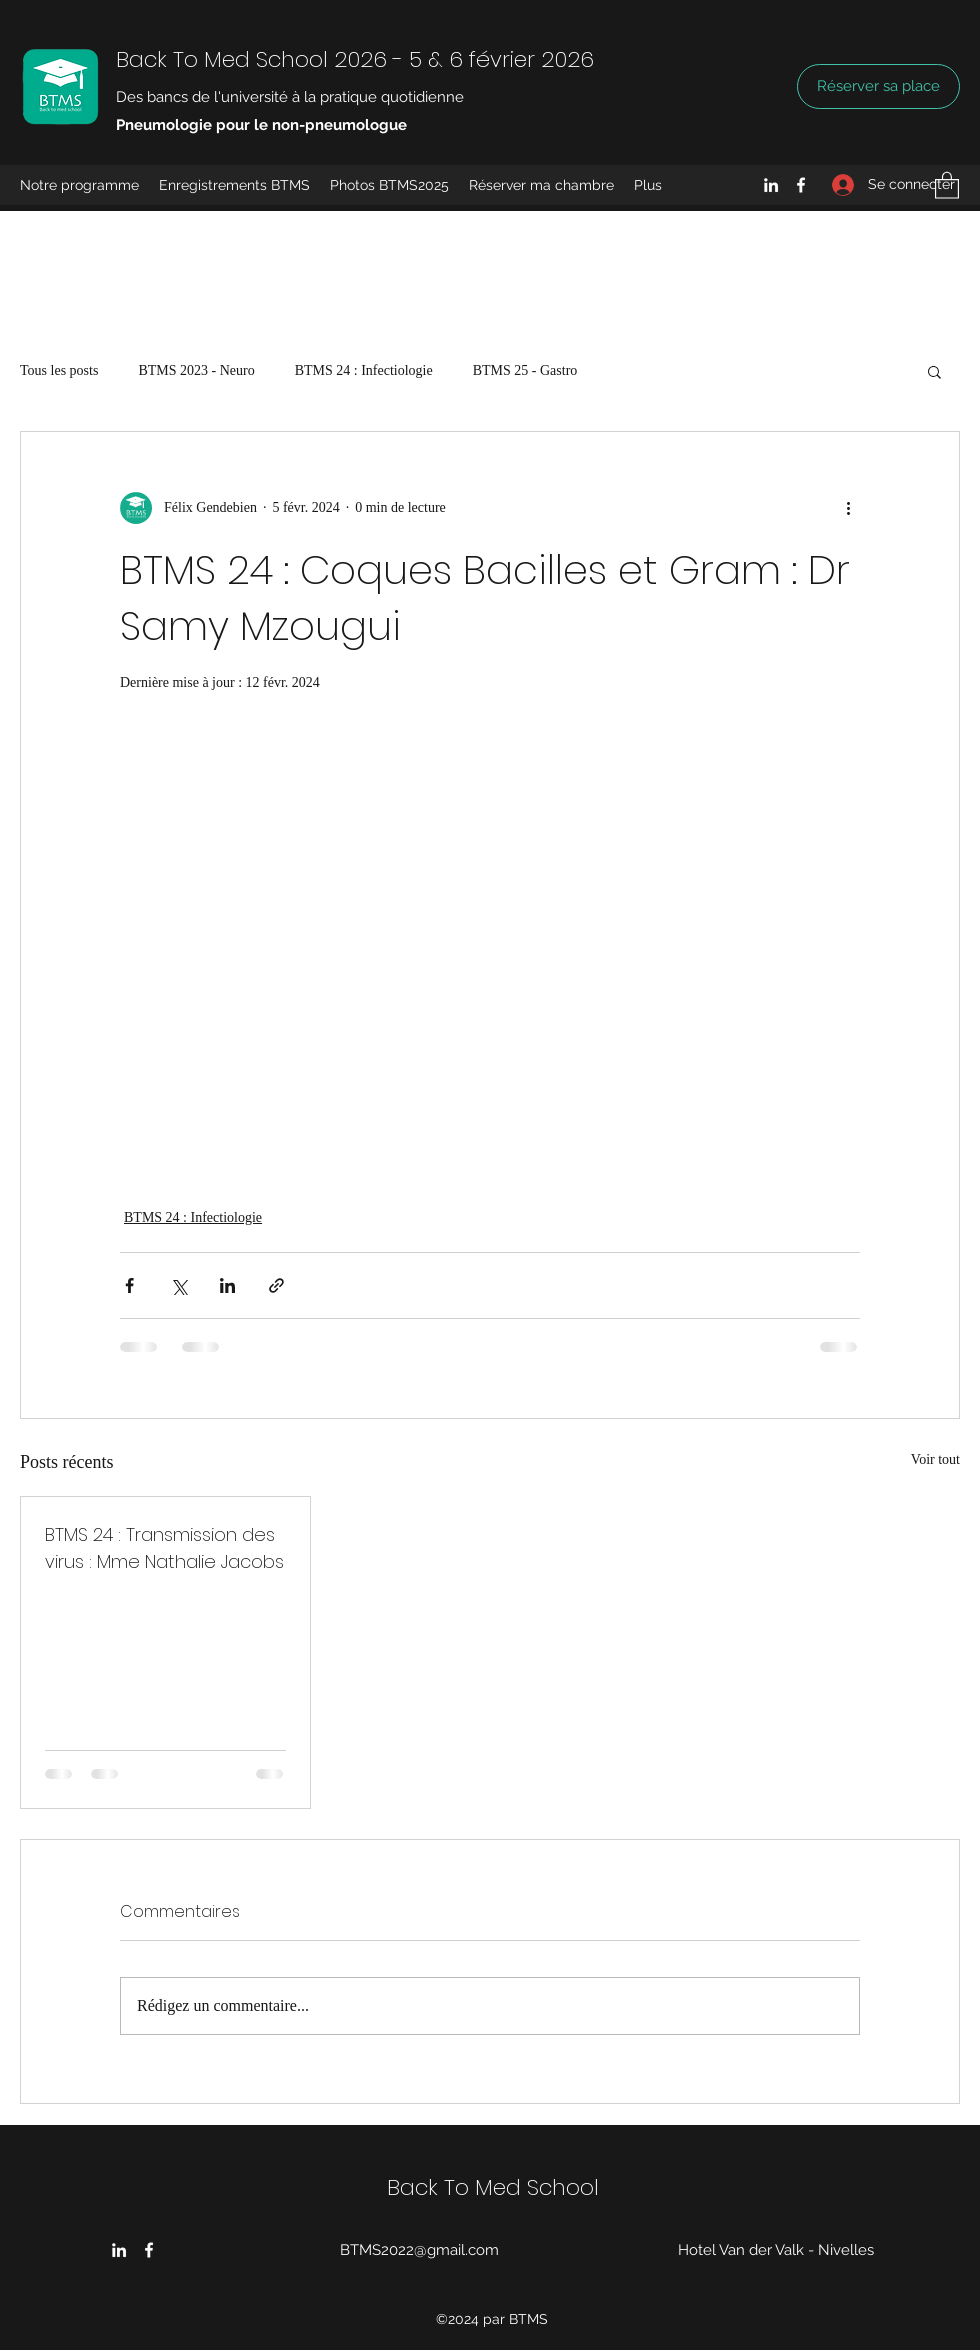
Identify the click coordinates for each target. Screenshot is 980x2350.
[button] (947, 184)
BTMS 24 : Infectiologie (364, 370)
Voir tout (935, 1459)
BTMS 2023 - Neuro (196, 370)
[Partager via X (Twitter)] (178, 1285)
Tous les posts (59, 370)
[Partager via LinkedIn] (227, 1285)
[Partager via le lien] (276, 1285)
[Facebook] (801, 185)
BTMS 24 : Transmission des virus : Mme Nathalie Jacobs (164, 1548)
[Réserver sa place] (878, 86)
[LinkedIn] (771, 185)
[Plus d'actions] (848, 508)
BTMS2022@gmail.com (419, 2250)
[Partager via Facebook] (129, 1285)
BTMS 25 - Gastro (525, 370)
